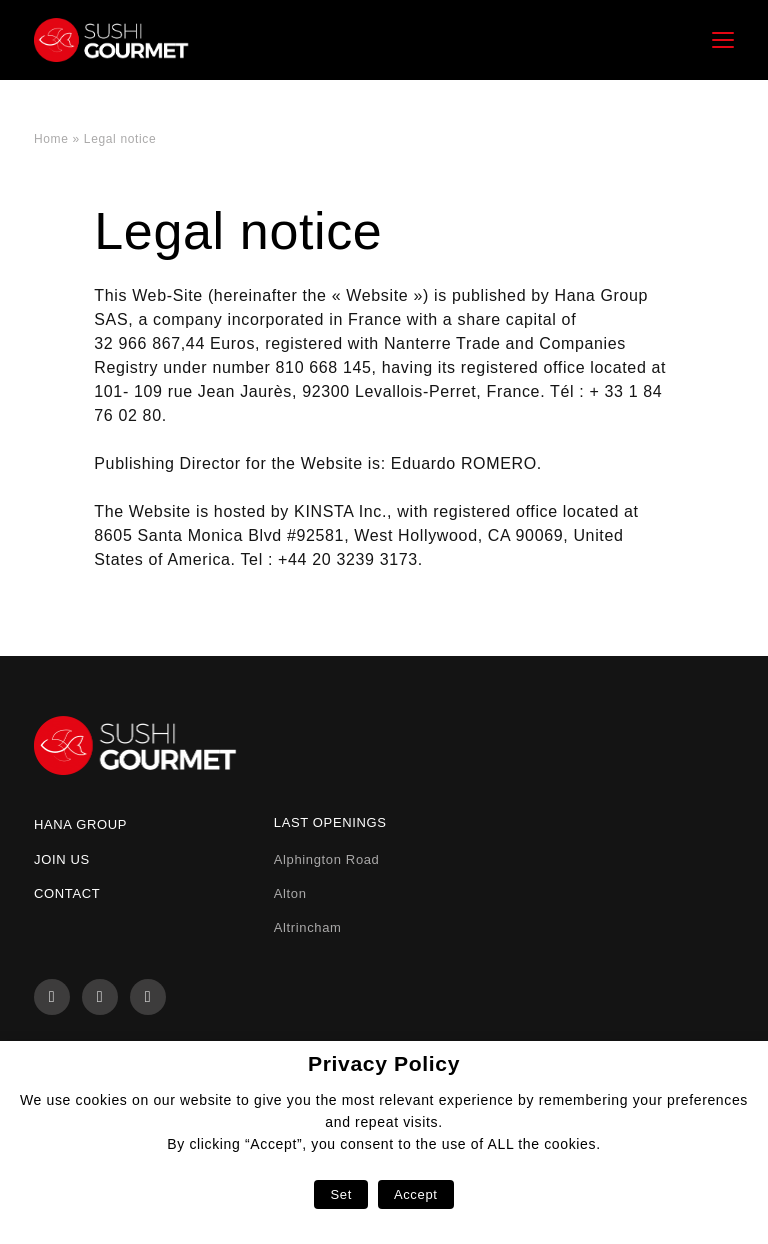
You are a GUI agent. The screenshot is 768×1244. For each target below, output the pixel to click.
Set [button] (340, 1194)
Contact (67, 893)
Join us (62, 859)
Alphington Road (327, 859)
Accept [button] (416, 1194)
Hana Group (80, 824)
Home (51, 139)
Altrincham (308, 927)
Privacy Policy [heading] (384, 1063)
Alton (290, 893)
